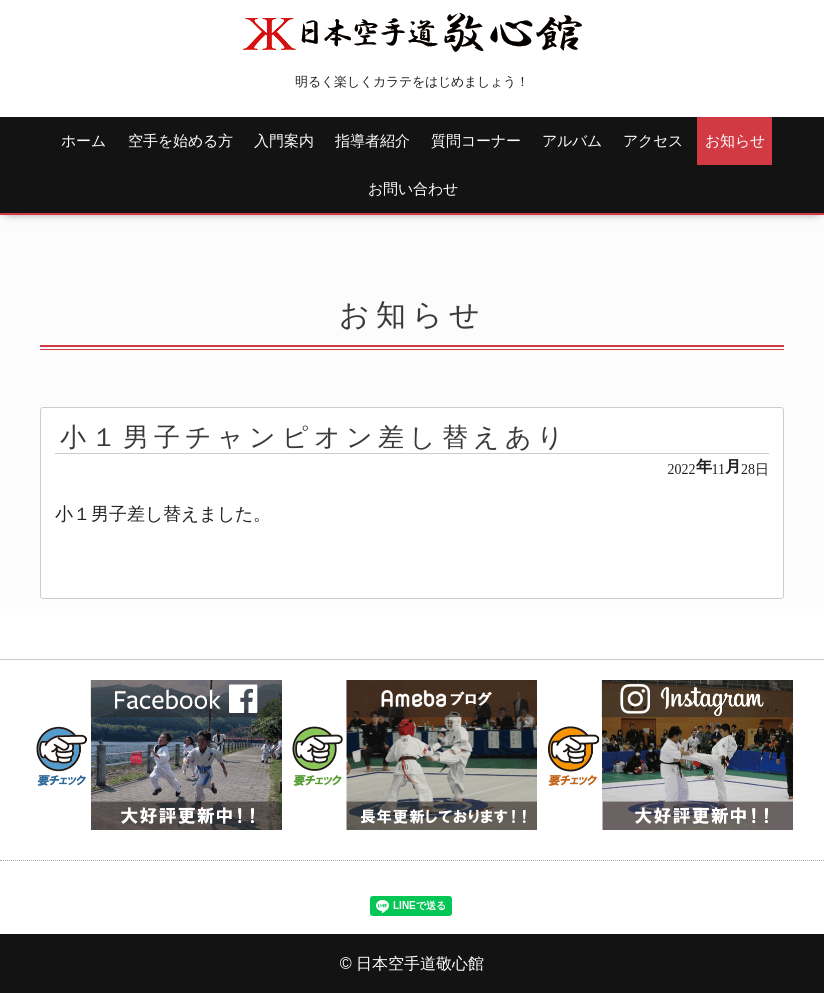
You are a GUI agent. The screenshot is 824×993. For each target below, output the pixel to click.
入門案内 (284, 140)
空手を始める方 (180, 140)
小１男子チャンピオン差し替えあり (314, 437)
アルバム (572, 140)
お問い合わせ (413, 188)
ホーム (83, 140)
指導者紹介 (372, 140)
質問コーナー (476, 140)
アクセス (653, 140)
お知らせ (735, 140)
